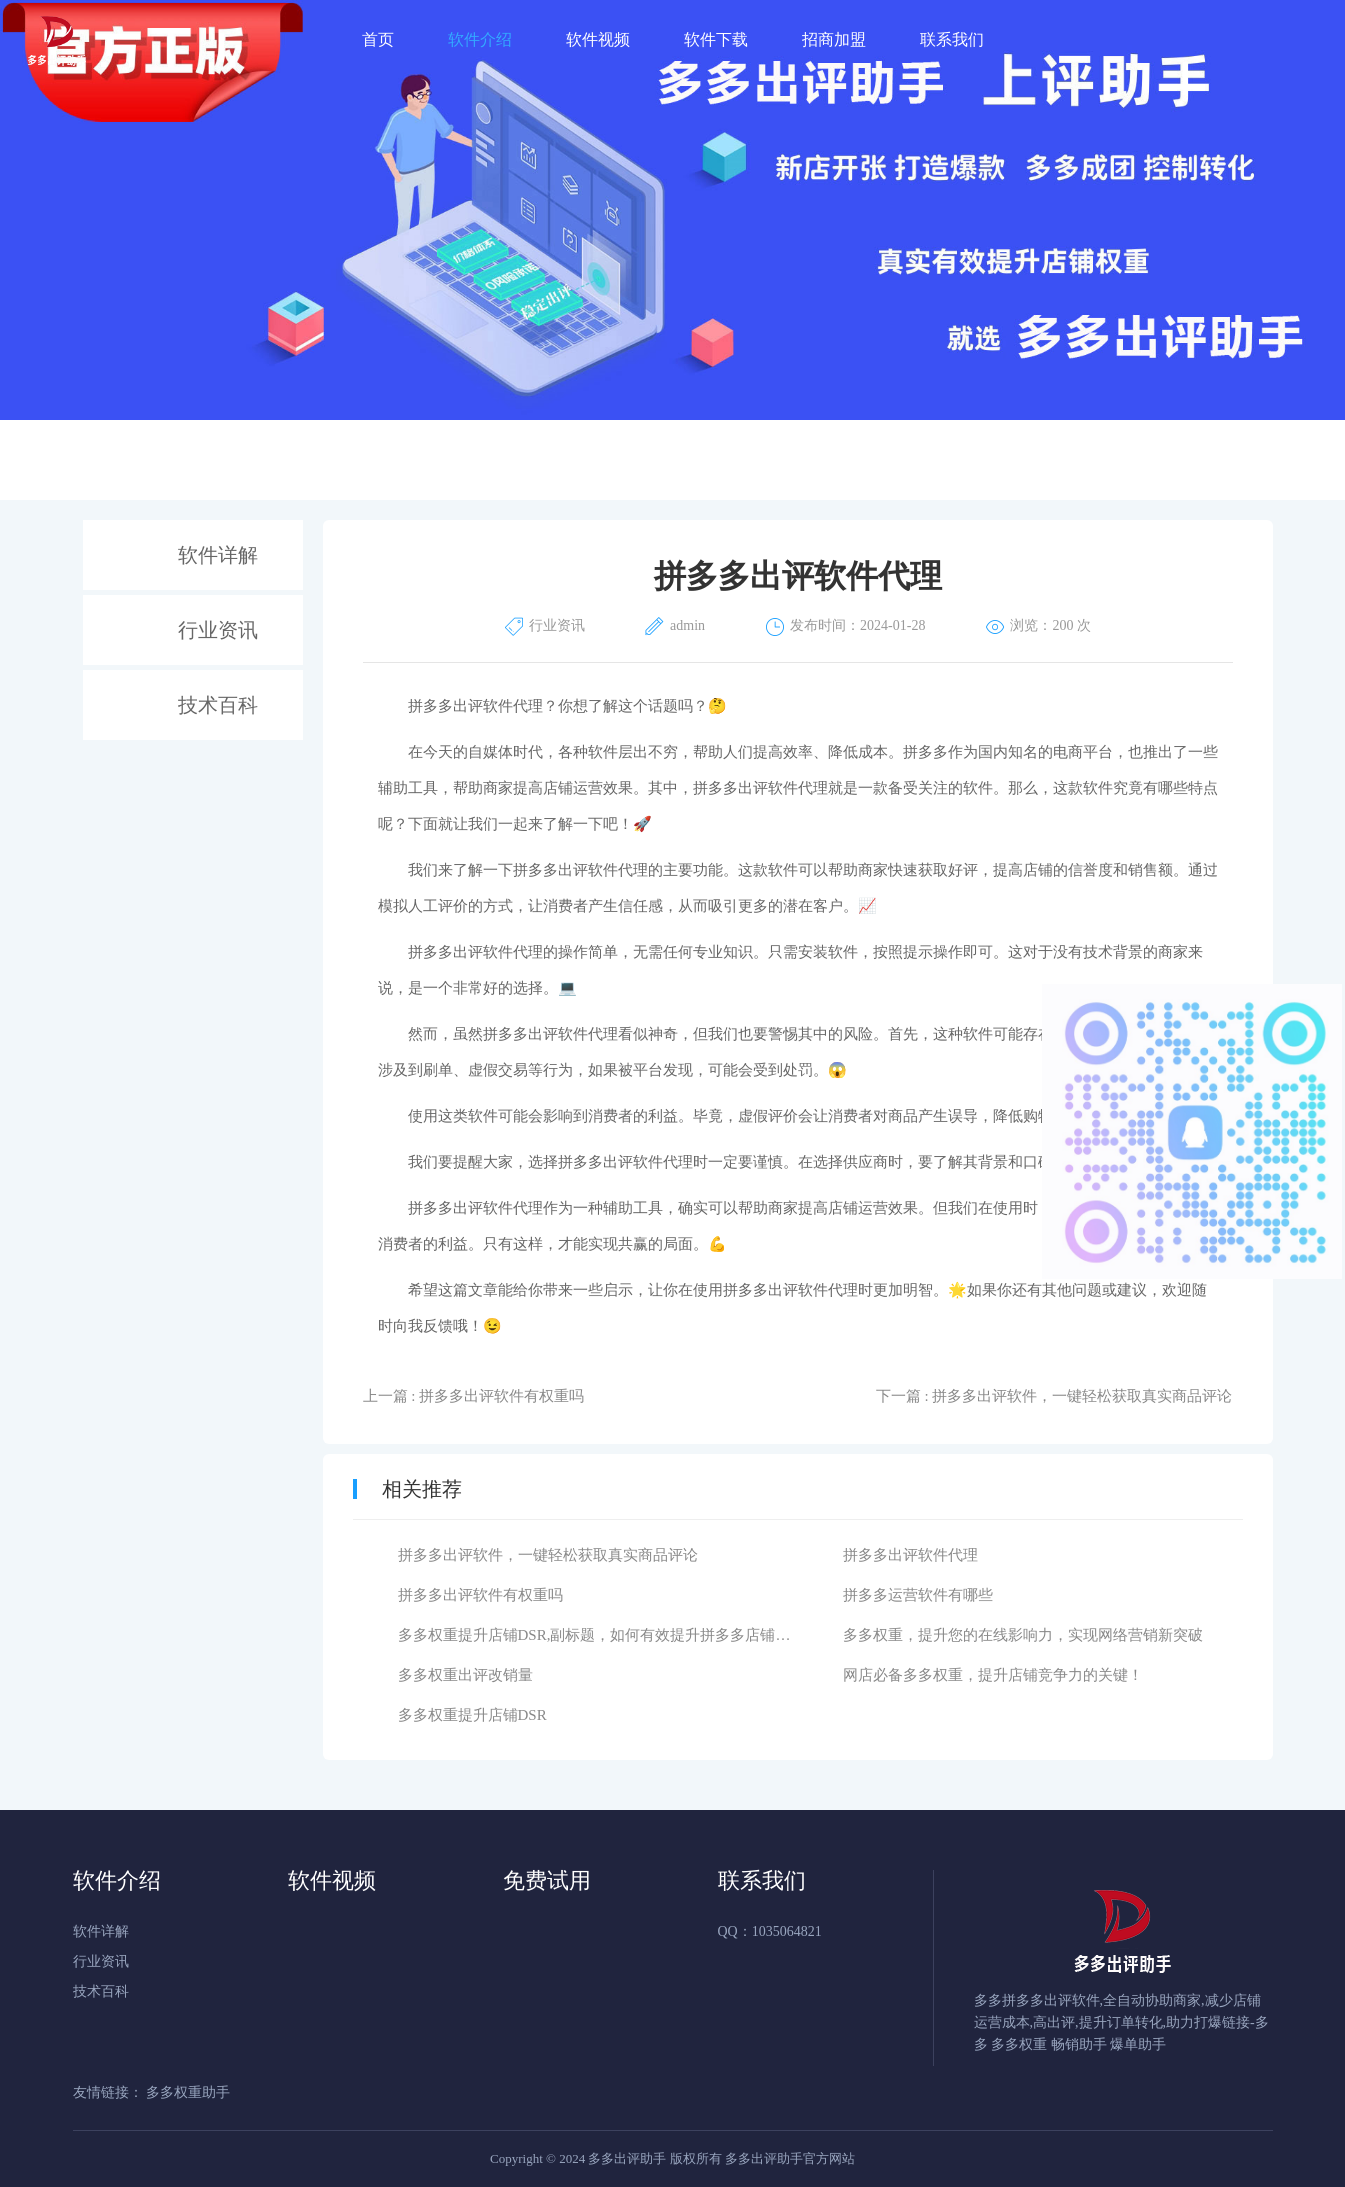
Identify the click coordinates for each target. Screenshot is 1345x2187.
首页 (378, 39)
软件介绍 (480, 39)
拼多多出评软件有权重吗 (480, 1595)
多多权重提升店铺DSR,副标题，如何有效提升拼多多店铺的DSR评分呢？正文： (661, 1635)
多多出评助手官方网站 (790, 2158)
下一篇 (1054, 1396)
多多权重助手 (188, 2092)
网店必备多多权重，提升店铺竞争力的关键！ (993, 1675)
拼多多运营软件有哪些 (918, 1595)
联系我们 (952, 39)
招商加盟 (834, 39)
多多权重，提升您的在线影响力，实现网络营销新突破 (1023, 1635)
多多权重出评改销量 (465, 1675)
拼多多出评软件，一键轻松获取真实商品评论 (548, 1555)
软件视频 (598, 39)
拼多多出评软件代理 (910, 1555)
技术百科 (218, 705)
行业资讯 (218, 630)
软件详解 (218, 555)
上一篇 (474, 1396)
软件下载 (716, 39)
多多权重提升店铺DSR (472, 1715)
